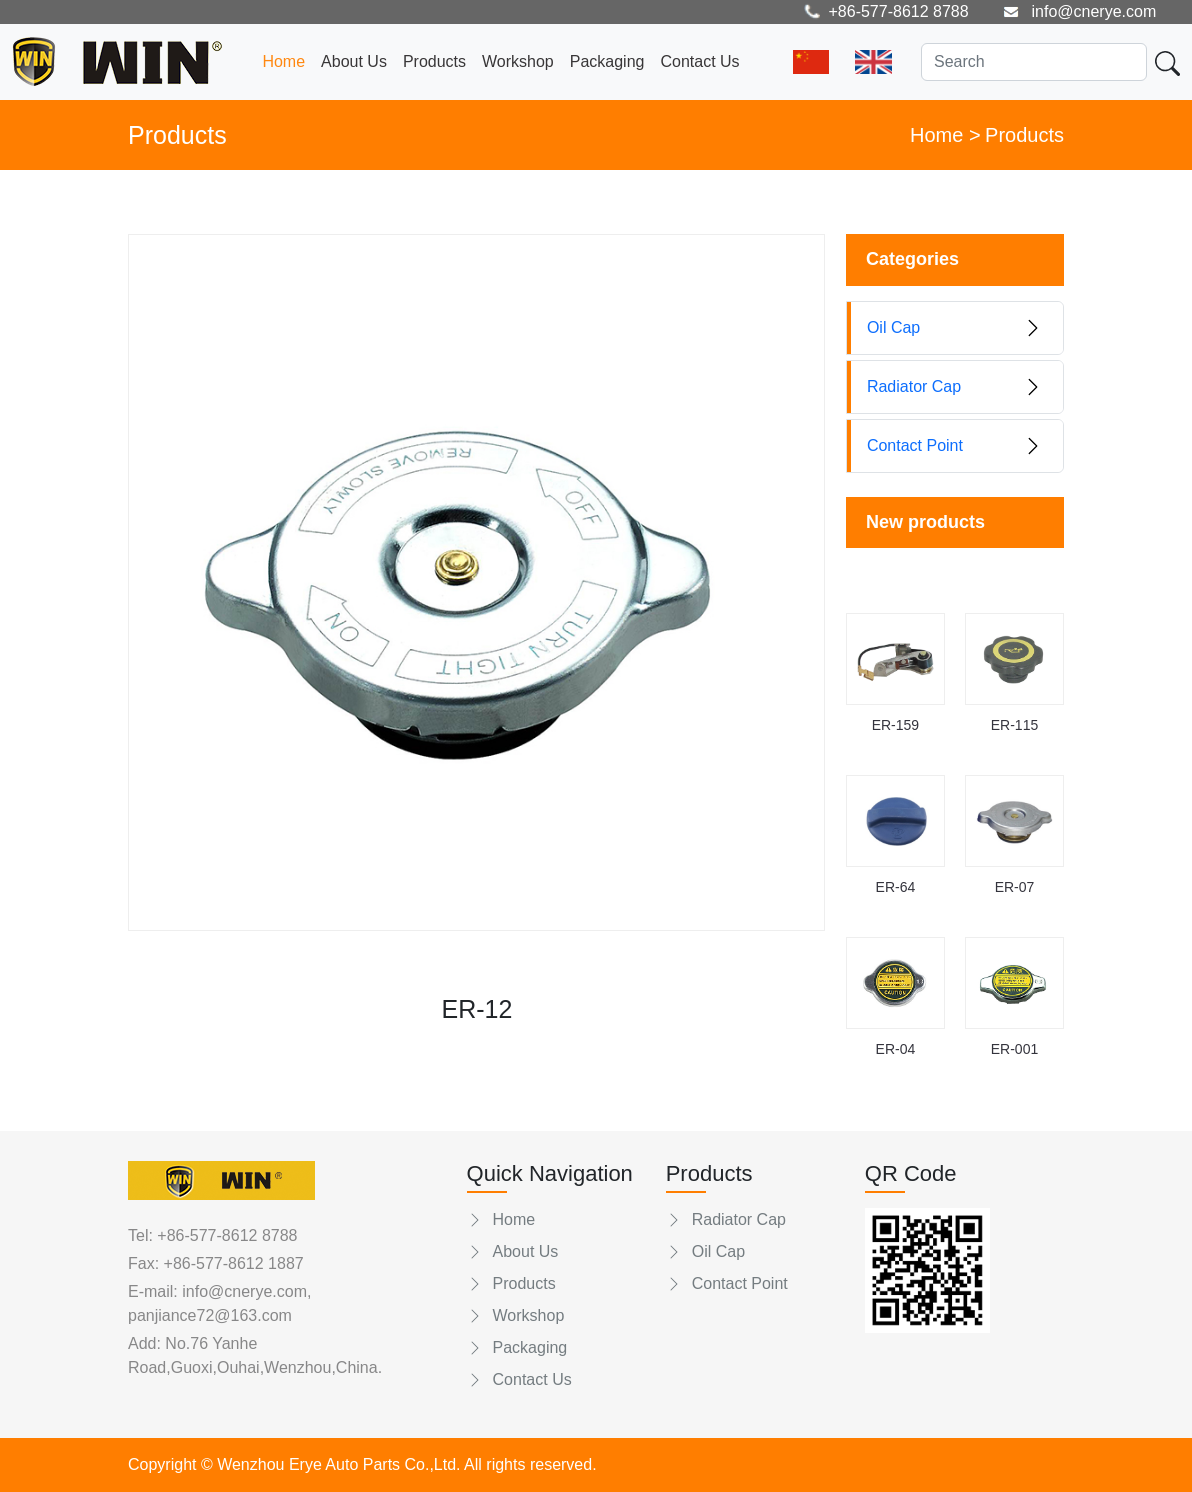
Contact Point (727, 1283)
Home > (945, 135)
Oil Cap (705, 1251)
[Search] (1034, 62)
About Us (354, 61)
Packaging (607, 61)
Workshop (518, 61)
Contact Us (699, 61)
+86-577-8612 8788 (227, 1235)
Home (283, 61)
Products (434, 61)
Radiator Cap (726, 1219)
